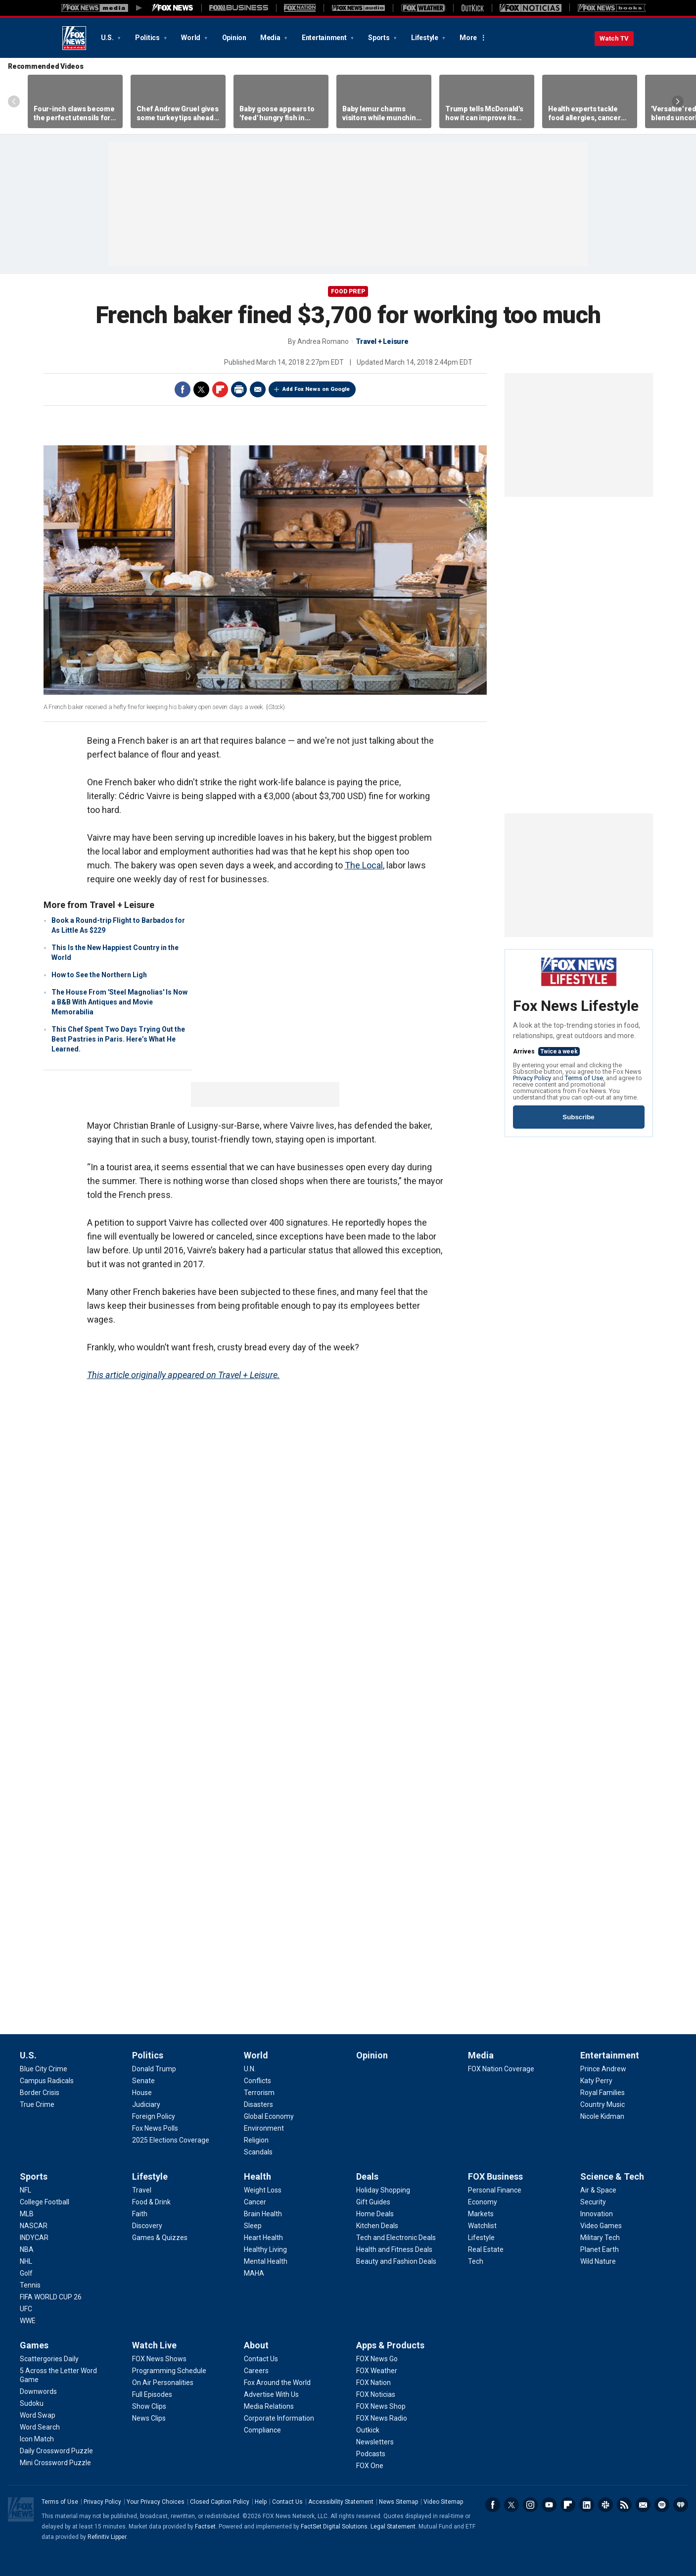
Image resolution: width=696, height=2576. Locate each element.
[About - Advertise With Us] (271, 2394)
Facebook (182, 389)
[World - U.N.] (250, 2069)
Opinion (234, 38)
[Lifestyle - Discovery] (147, 2226)
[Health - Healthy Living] (265, 2249)
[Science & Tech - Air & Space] (598, 2190)
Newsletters (643, 2504)
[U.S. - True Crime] (37, 2104)
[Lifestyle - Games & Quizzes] (159, 2238)
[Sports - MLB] (27, 2214)
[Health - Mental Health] (265, 2261)
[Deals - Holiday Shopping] (383, 2190)
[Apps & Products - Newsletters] (375, 2442)
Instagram (530, 2504)
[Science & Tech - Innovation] (596, 2214)
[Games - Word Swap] (37, 2415)
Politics (148, 38)
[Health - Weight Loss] (262, 2190)
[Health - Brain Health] (263, 2214)
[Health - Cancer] (255, 2202)
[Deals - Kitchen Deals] (377, 2226)
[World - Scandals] (258, 2152)
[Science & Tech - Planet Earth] (599, 2249)
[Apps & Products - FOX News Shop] (381, 2406)
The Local (364, 865)
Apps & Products (390, 2345)
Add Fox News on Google (316, 389)
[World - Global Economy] (269, 2116)
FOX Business (495, 2176)
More (468, 38)
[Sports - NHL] (26, 2261)
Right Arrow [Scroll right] (678, 101)
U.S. (108, 38)
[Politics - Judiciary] (146, 2104)
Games (34, 2345)
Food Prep (348, 291)
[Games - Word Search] (40, 2427)
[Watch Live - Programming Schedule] (169, 2371)
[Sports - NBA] (27, 2249)
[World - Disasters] (258, 2104)
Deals (367, 2176)
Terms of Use (584, 1078)
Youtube (549, 2504)
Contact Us (287, 2501)
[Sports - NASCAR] (33, 2226)
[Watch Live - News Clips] (149, 2418)
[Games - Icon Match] (37, 2439)
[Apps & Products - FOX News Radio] (381, 2418)
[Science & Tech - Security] (593, 2202)
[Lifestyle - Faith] (139, 2214)
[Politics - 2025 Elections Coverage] (170, 2140)
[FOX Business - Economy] (482, 2202)
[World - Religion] (256, 2140)
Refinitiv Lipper (107, 2536)
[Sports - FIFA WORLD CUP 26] (51, 2297)
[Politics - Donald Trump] (154, 2069)
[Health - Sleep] (253, 2226)
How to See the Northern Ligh (99, 975)
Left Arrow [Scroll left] (14, 101)
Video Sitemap (443, 2501)
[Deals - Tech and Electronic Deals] (396, 2238)
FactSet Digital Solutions (334, 2526)
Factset (205, 2526)
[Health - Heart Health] (263, 2238)
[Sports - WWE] (28, 2321)
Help (261, 2501)
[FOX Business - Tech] (475, 2261)
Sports (379, 38)
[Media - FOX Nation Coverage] (501, 2069)
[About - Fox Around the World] (277, 2382)
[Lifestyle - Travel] (141, 2190)
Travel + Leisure (382, 341)
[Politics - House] (142, 2093)
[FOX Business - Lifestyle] (481, 2238)
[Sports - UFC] (26, 2309)
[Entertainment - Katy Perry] (596, 2081)
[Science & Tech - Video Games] (601, 2226)
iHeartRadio (680, 2504)
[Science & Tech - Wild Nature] (598, 2261)
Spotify (661, 2504)
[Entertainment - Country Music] (602, 2104)
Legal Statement (393, 2526)
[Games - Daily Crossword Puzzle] (56, 2451)
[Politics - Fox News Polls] (155, 2128)
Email (258, 389)
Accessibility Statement (340, 2501)
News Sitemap (398, 2501)
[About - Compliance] (262, 2430)
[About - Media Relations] (269, 2406)
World (191, 38)
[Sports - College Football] (44, 2202)
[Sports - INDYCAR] (34, 2238)
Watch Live (154, 2345)
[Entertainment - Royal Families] (602, 2093)
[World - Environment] (264, 2128)
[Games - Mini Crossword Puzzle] (55, 2463)
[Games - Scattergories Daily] (49, 2359)
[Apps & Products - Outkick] (367, 2430)
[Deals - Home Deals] (375, 2214)
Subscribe (578, 1117)
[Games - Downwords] (38, 2391)
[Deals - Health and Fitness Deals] (394, 2249)
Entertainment (325, 38)
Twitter (201, 389)
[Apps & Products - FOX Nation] (373, 2382)
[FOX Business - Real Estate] (486, 2249)
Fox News (74, 38)
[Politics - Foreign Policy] (153, 2116)
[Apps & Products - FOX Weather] (376, 2371)
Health (257, 2176)
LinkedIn (586, 2504)
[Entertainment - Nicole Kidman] (602, 2116)
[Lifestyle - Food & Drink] (151, 2202)
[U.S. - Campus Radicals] (47, 2081)
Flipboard (220, 389)
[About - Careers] (256, 2371)
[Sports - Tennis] (30, 2285)
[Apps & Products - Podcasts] (370, 2454)
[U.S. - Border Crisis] (39, 2093)
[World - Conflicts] (257, 2081)
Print (239, 389)
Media (271, 38)
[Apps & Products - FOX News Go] (377, 2359)
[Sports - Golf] (26, 2273)
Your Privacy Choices (156, 2501)
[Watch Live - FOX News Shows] (159, 2359)
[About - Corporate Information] (279, 2418)
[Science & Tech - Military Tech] (600, 2238)
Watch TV (614, 38)
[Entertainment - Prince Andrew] (603, 2069)
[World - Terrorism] (259, 2093)
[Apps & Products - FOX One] (369, 2466)
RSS (624, 2504)
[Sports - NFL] (25, 2190)
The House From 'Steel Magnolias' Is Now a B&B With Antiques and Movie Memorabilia (119, 1002)
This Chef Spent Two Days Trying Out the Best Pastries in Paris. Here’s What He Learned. (118, 1039)
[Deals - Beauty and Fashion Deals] (396, 2261)
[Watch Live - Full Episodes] (152, 2394)
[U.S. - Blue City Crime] (43, 2069)
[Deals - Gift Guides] (373, 2202)
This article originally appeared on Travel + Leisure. (183, 1375)
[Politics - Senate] (143, 2081)
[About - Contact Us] (261, 2359)
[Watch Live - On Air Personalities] (162, 2382)
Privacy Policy (532, 1078)
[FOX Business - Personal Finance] (494, 2190)
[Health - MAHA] (254, 2273)
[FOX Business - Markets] (481, 2214)
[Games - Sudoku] (32, 2403)
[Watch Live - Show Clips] (149, 2406)
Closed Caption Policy (219, 2501)
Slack (605, 2504)
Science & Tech (612, 2176)
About (256, 2345)
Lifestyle (425, 38)
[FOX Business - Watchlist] (482, 2226)
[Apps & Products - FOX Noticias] (375, 2394)
